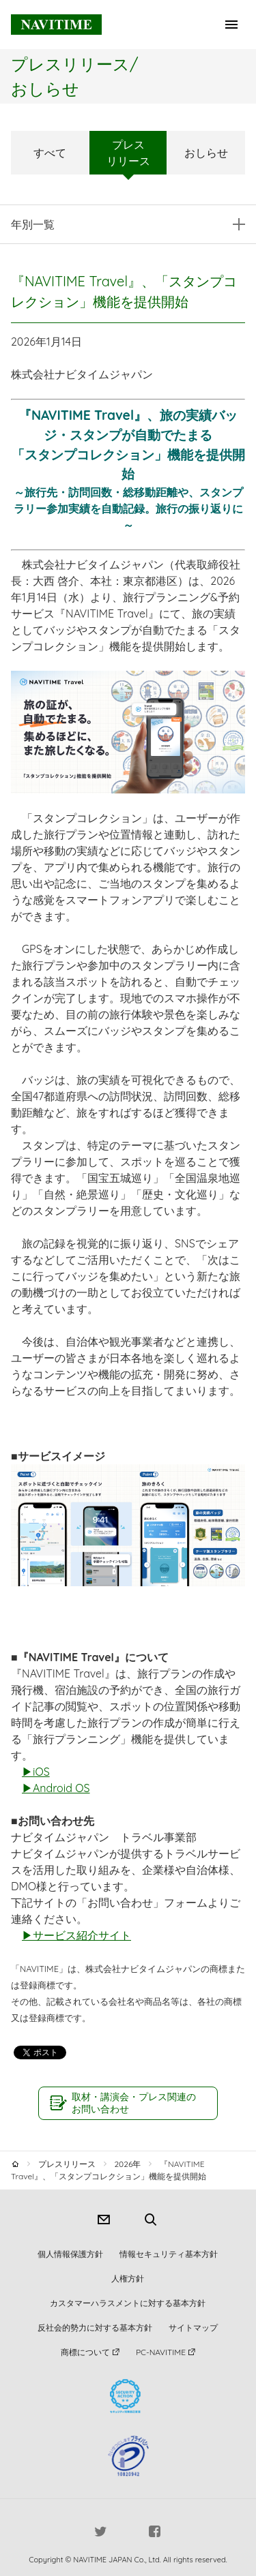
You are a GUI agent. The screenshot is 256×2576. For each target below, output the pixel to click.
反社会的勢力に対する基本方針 (95, 2327)
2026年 (127, 2164)
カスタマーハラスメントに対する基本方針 (127, 2303)
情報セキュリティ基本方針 (168, 2254)
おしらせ (206, 153)
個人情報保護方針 (70, 2254)
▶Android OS (56, 1788)
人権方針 (127, 2278)
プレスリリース (128, 153)
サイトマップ (193, 2327)
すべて (49, 153)
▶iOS (36, 1771)
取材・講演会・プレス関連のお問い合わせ (134, 2103)
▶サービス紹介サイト (76, 1935)
